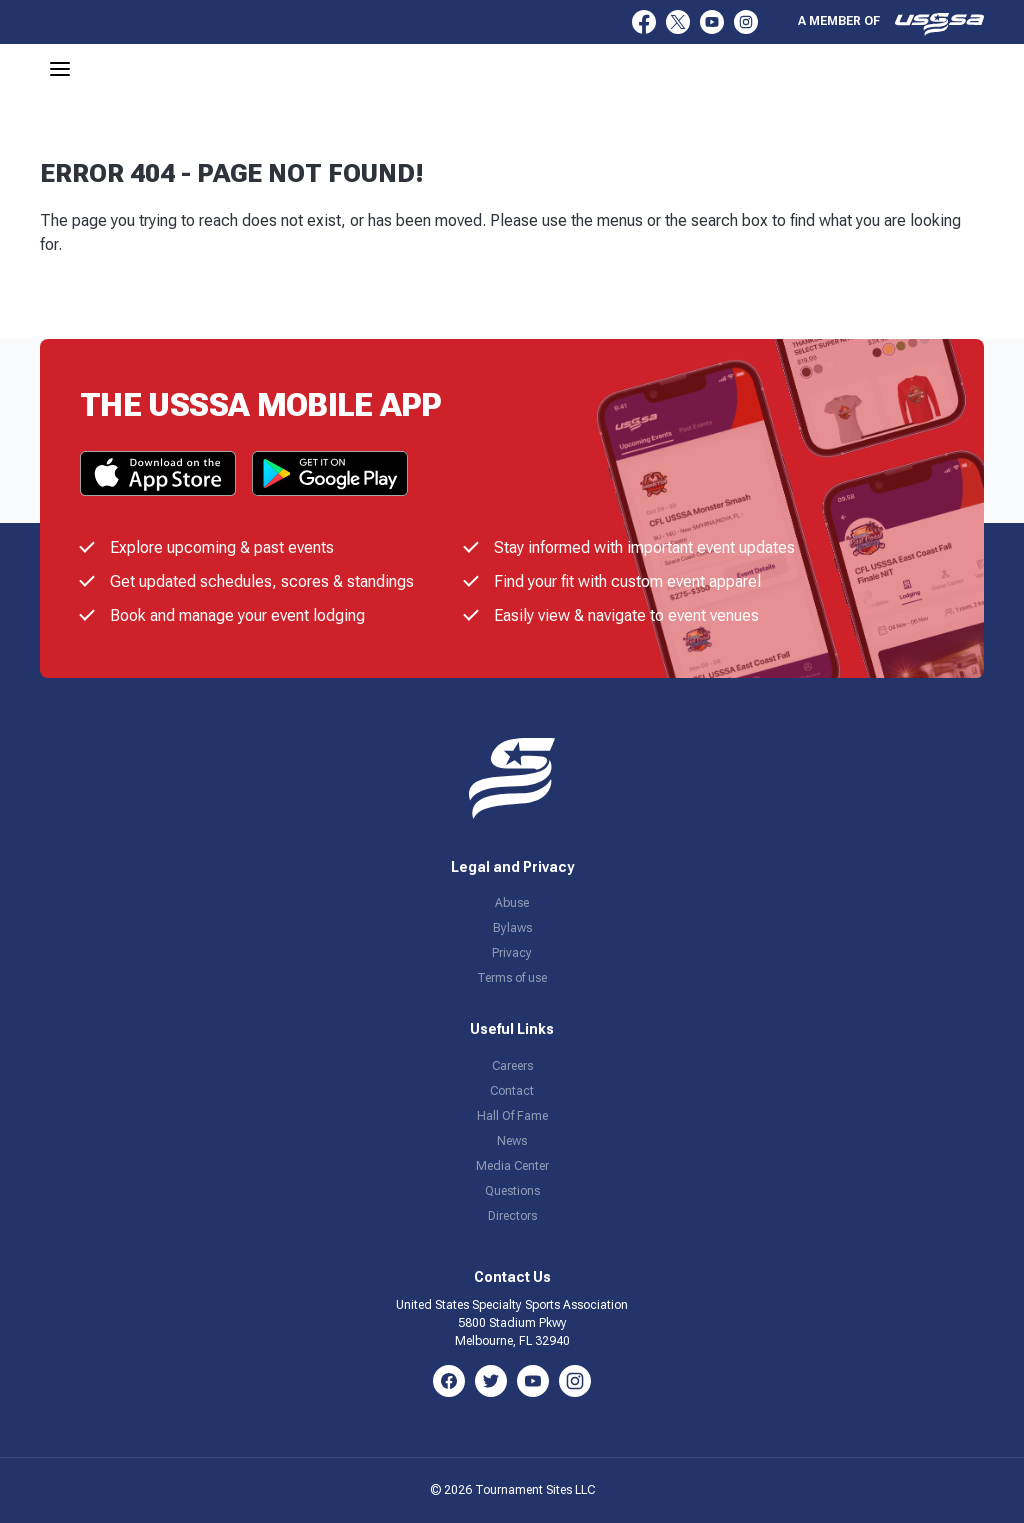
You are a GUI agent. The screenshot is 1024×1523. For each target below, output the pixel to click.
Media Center (512, 1166)
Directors (512, 1216)
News (512, 1141)
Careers (512, 1066)
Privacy (512, 953)
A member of (891, 24)
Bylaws (512, 928)
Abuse (512, 903)
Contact (512, 1091)
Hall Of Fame (512, 1116)
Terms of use (512, 978)
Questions (512, 1191)
